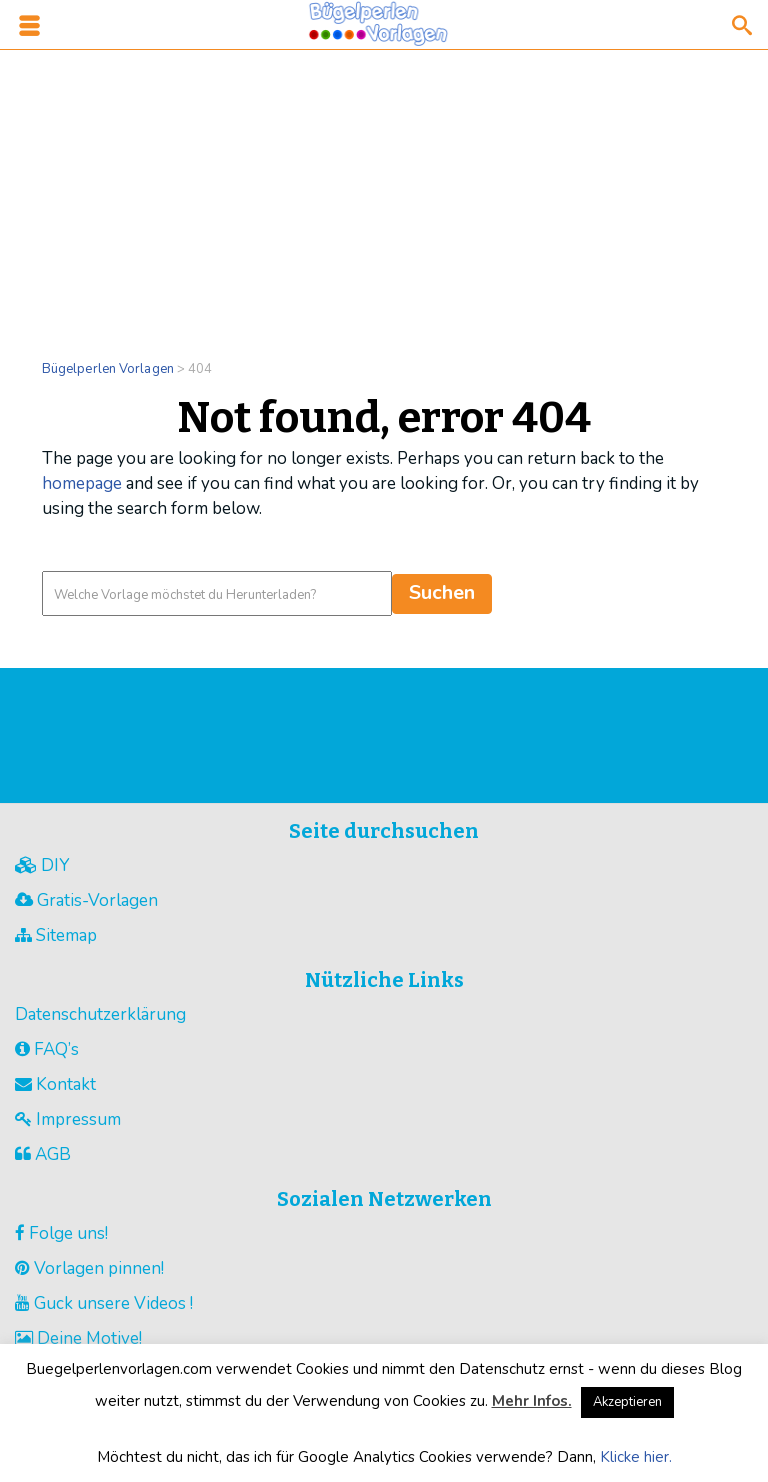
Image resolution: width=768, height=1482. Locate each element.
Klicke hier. (636, 1457)
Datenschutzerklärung (100, 1014)
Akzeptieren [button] (627, 1402)
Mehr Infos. (532, 1401)
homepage (82, 483)
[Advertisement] (384, 192)
